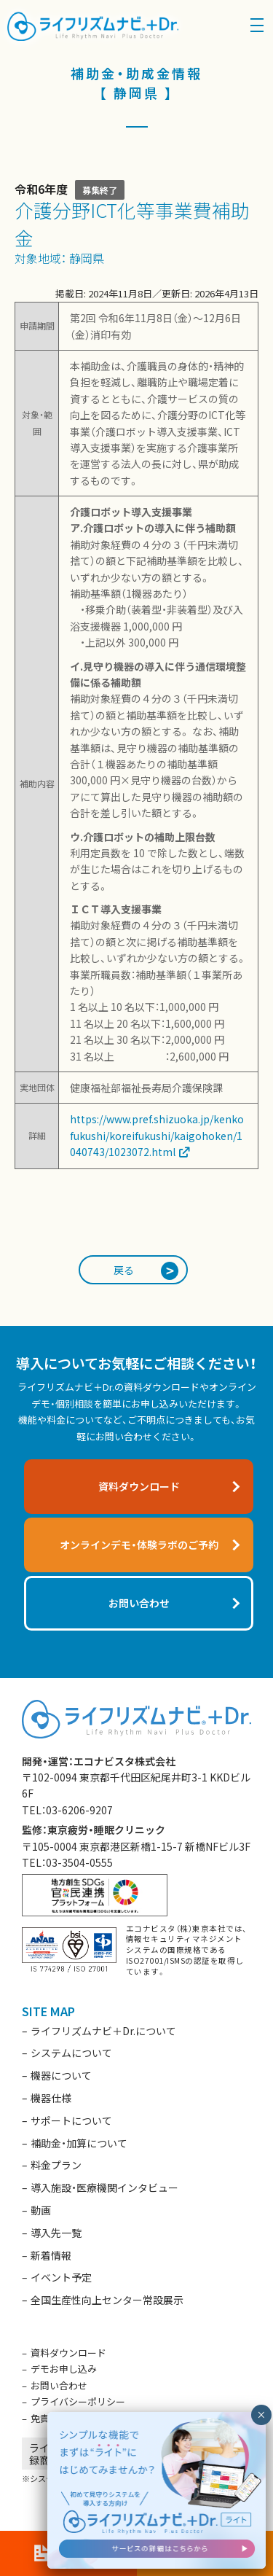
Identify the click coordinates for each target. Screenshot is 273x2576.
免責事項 (49, 2418)
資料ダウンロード (68, 2353)
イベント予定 (61, 2277)
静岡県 (86, 258)
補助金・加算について (79, 2143)
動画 (41, 2210)
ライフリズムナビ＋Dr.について (103, 2030)
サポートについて (71, 2120)
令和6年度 (41, 189)
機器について (61, 2075)
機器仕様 (51, 2098)
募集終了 (99, 190)
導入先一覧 (56, 2232)
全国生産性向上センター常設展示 (107, 2299)
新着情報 (51, 2255)
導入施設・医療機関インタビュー (104, 2187)
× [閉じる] (261, 2415)
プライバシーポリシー (78, 2401)
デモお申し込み (64, 2369)
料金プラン (56, 2165)
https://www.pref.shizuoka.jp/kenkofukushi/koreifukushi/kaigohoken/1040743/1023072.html (157, 1135)
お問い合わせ (59, 2385)
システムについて (71, 2052)
